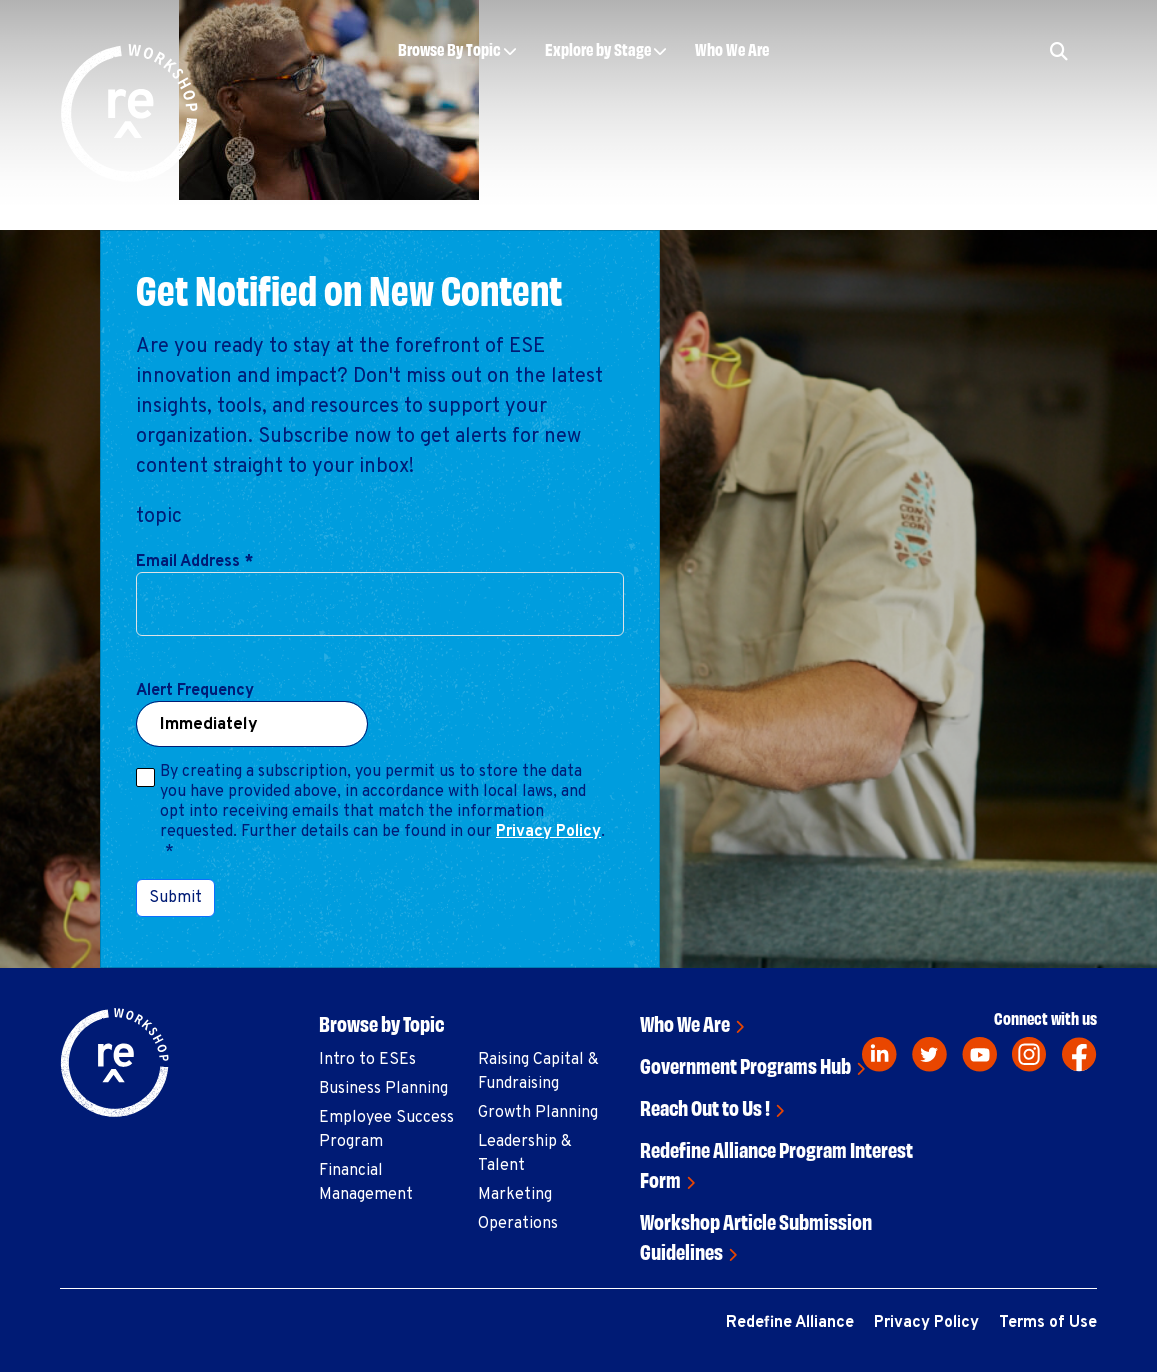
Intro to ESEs (367, 1060)
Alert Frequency (195, 691)
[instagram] (1029, 1054)
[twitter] (929, 1054)
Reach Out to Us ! (705, 1106)
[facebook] (1079, 1054)
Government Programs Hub (745, 1064)
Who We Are (732, 48)
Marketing (515, 1195)
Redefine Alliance (790, 1323)
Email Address (194, 562)
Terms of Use (1048, 1323)
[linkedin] (879, 1054)
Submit (175, 898)
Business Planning (383, 1089)
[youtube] (979, 1054)
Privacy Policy (548, 832)
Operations (518, 1224)
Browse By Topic (449, 48)
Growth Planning (538, 1113)
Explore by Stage (598, 48)
